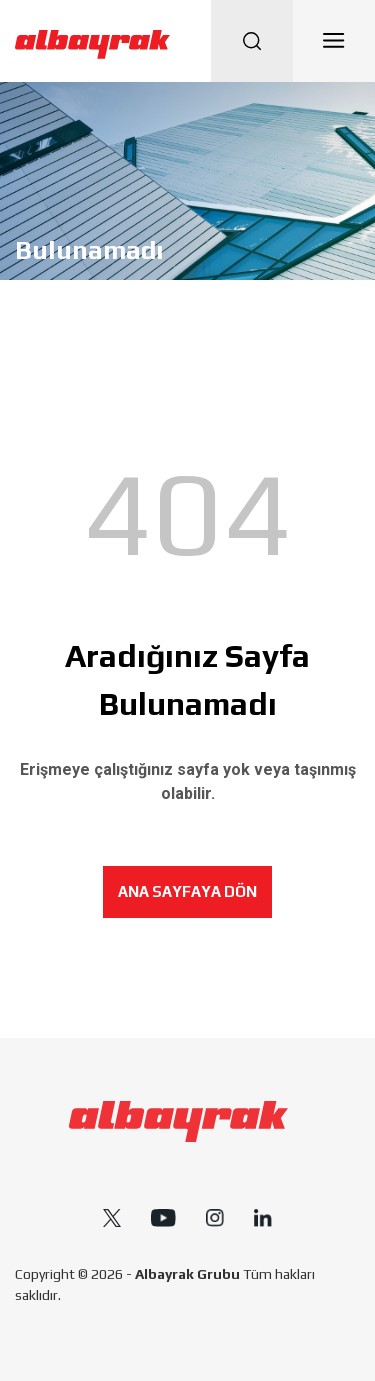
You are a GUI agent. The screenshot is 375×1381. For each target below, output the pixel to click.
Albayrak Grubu (187, 1274)
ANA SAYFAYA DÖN (187, 891)
